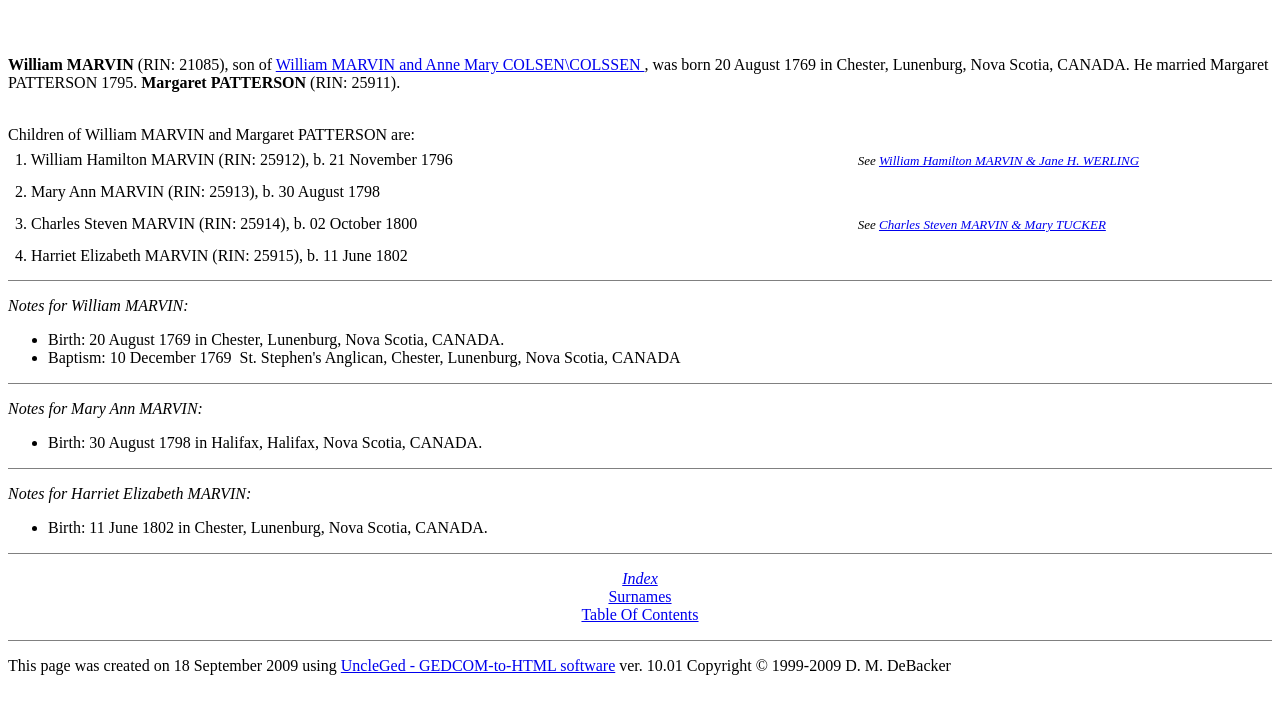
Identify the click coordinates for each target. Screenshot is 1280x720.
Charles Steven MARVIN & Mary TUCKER (992, 224)
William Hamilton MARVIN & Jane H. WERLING (1009, 160)
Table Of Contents (639, 614)
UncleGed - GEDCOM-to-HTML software (478, 665)
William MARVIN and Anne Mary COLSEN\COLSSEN (460, 64)
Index (640, 578)
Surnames (639, 596)
